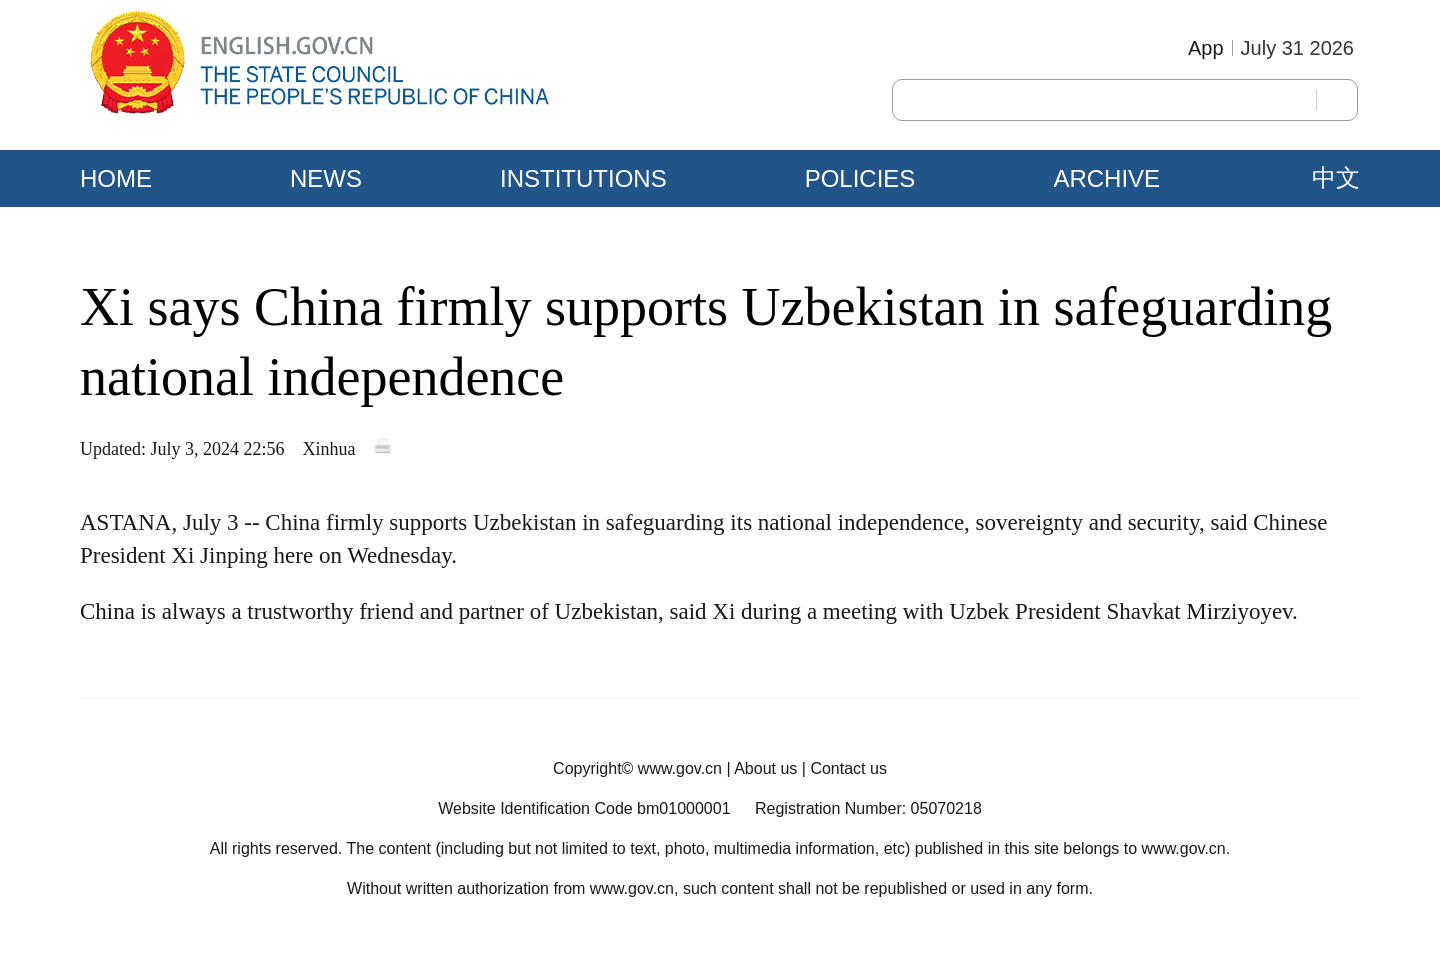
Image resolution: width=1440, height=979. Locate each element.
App (1206, 48)
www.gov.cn (680, 768)
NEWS (326, 178)
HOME (116, 178)
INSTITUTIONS (583, 178)
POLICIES (860, 178)
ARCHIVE (1106, 178)
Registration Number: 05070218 (868, 808)
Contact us (848, 768)
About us (765, 768)
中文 (1336, 178)
